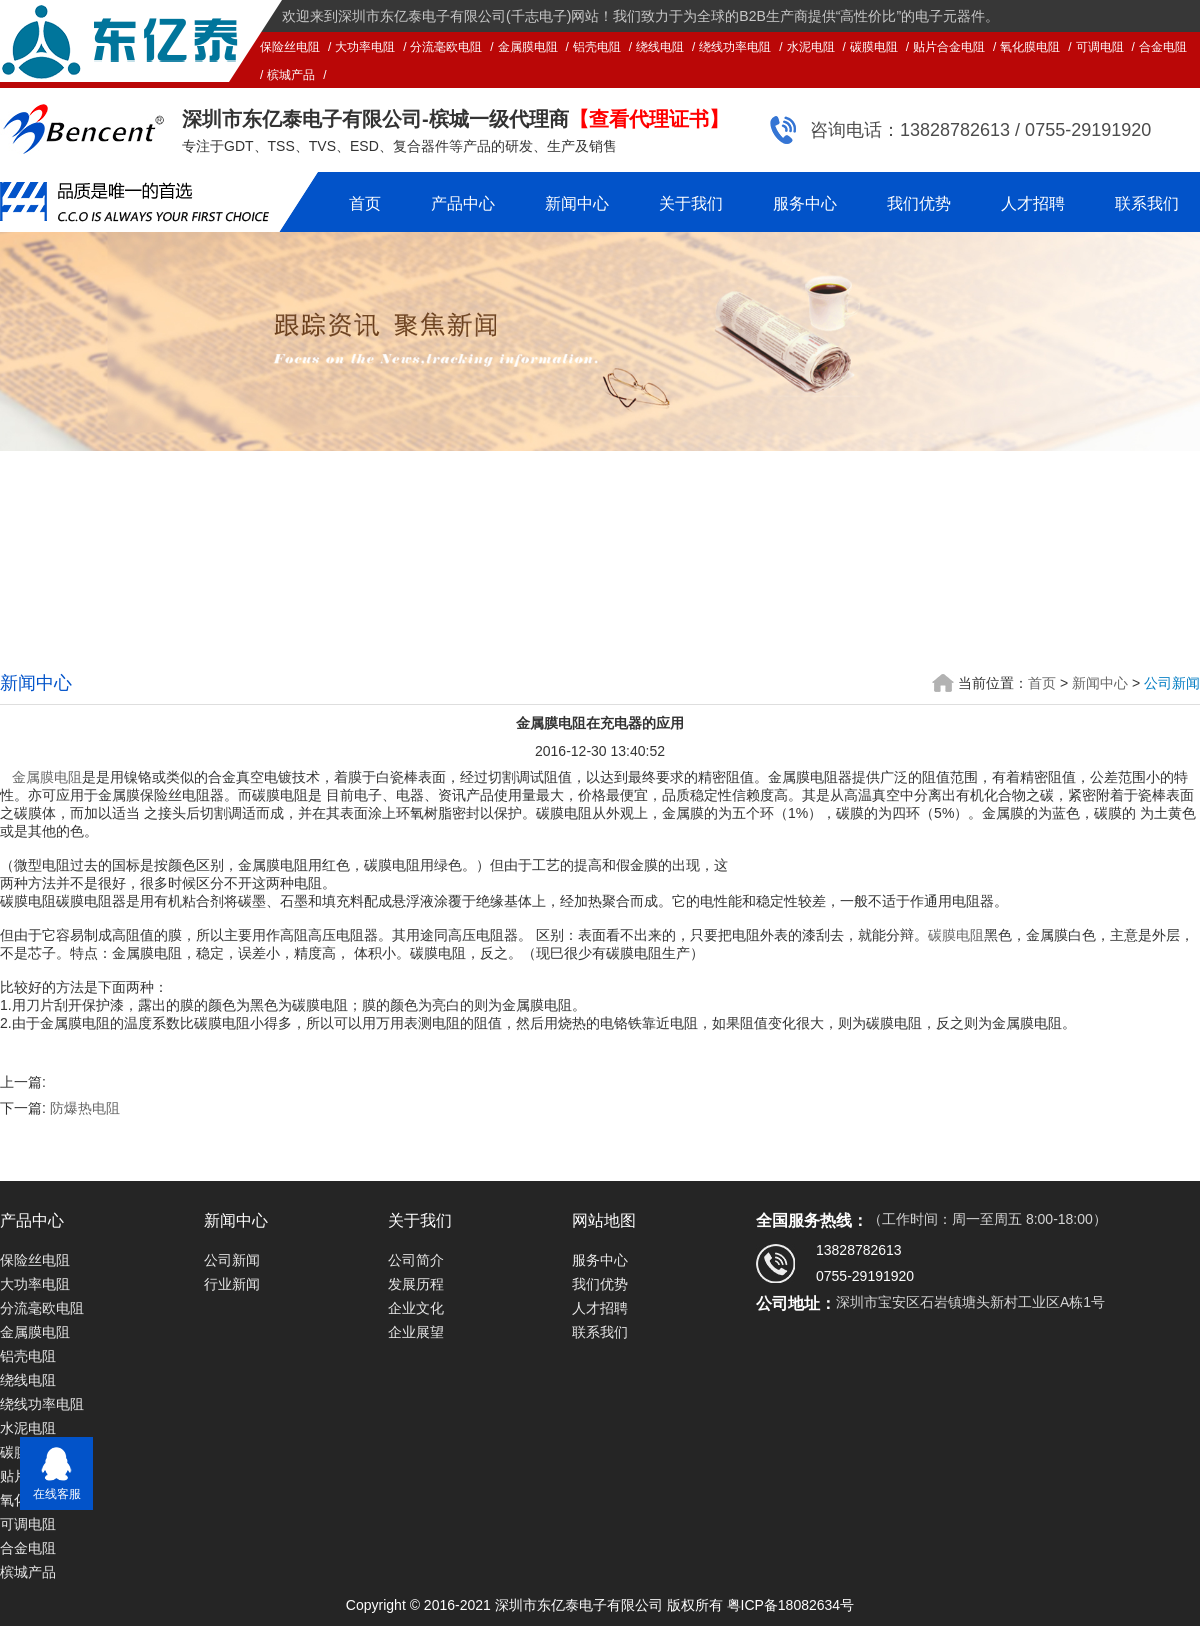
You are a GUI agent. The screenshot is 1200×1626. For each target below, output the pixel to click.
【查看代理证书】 (649, 119)
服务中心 (805, 203)
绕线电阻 (660, 47)
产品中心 (463, 203)
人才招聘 (1033, 203)
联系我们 (1147, 203)
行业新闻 (232, 1284)
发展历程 (416, 1284)
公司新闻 (1172, 683)
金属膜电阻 (528, 47)
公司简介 (416, 1260)
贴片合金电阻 (949, 47)
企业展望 (416, 1332)
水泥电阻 (811, 47)
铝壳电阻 (597, 47)
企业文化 (416, 1308)
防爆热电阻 (85, 1108)
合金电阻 (1163, 47)
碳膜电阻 (874, 47)
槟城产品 (291, 75)
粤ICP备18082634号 (791, 1605)
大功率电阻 (365, 47)
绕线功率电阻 (735, 47)
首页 (365, 203)
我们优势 (919, 203)
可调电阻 (1100, 47)
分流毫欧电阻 (446, 47)
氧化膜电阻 (1030, 47)
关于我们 (691, 203)
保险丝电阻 (290, 47)
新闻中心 (577, 203)
